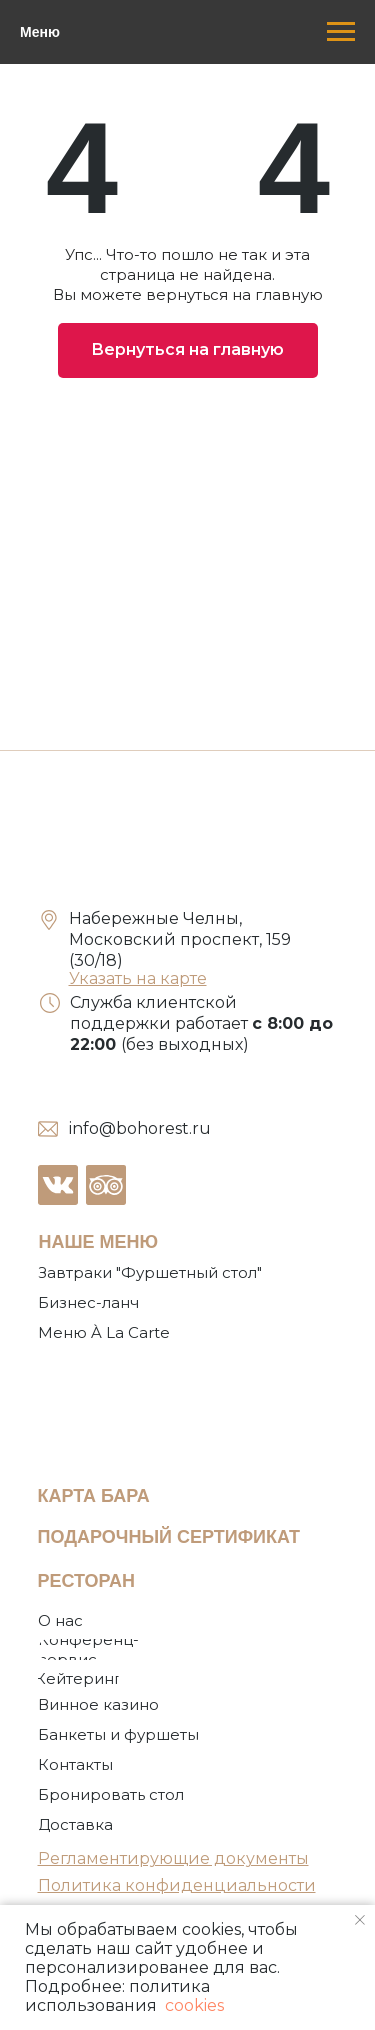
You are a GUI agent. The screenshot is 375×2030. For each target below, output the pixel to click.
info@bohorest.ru (140, 1128)
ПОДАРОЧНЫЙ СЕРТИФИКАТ (169, 1537)
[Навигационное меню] (341, 32)
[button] (112, 1794)
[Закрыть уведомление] (360, 1920)
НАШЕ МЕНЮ (99, 1242)
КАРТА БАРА (94, 1496)
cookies (192, 2005)
